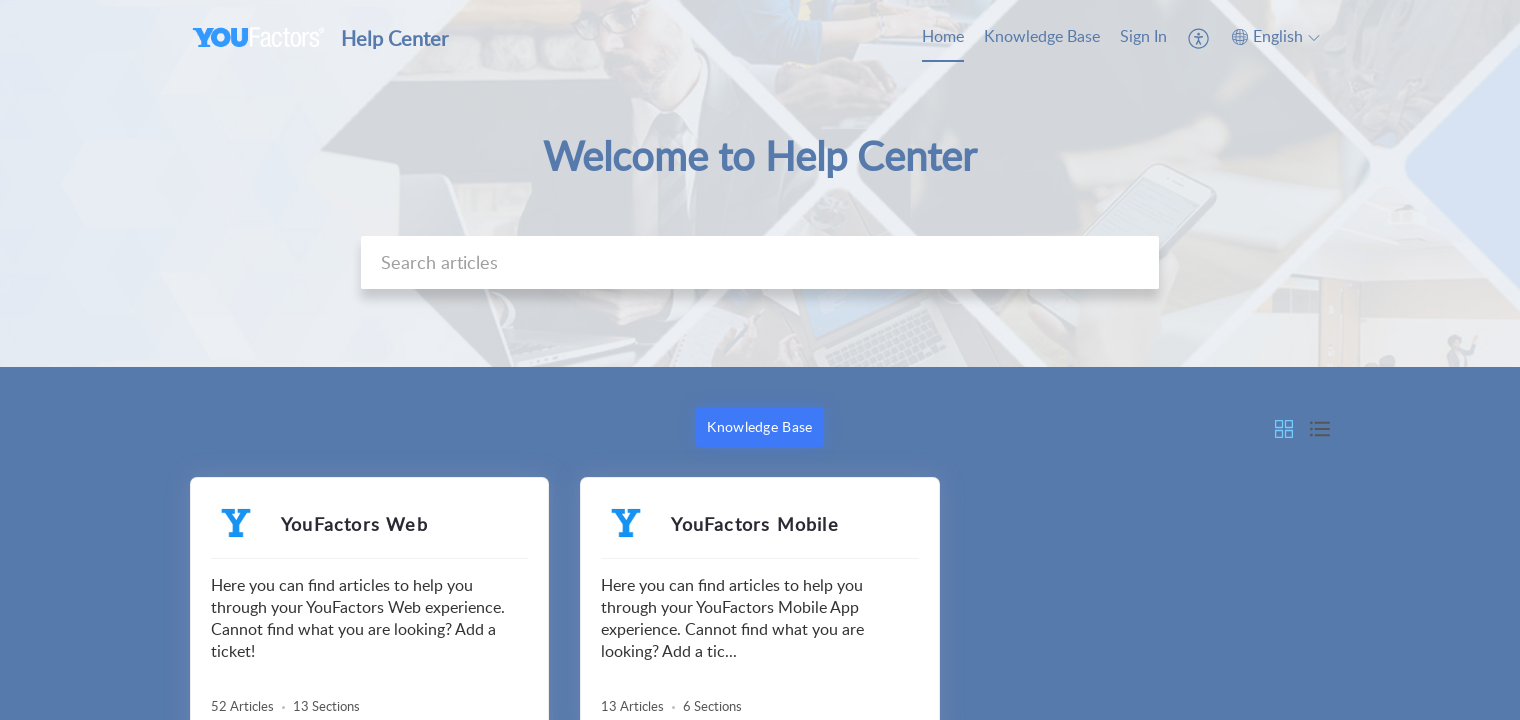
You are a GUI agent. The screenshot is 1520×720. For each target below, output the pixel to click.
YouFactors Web (354, 524)
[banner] (760, 183)
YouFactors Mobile (754, 524)
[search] (760, 262)
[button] (1199, 38)
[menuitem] (943, 38)
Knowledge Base (1042, 36)
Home (943, 36)
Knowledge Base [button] (759, 426)
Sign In (1143, 36)
